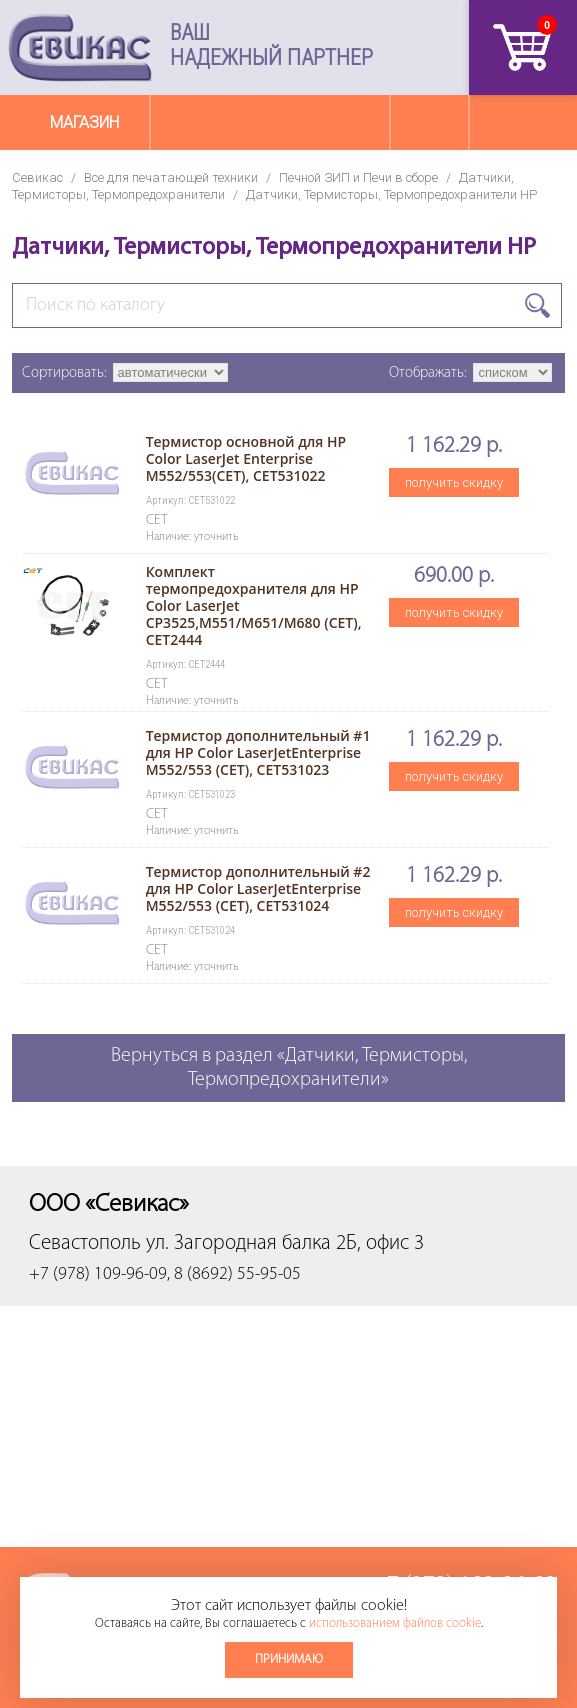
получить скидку (454, 482)
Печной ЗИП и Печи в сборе (358, 177)
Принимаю (289, 1659)
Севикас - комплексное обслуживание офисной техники (80, 47)
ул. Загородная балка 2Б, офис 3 (285, 1243)
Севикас (37, 177)
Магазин (84, 122)
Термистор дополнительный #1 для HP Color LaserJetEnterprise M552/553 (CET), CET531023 (258, 752)
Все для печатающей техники (171, 177)
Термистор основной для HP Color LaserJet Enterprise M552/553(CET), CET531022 (246, 458)
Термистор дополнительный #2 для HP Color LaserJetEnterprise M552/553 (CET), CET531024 (258, 888)
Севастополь (85, 1243)
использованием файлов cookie (395, 1623)
